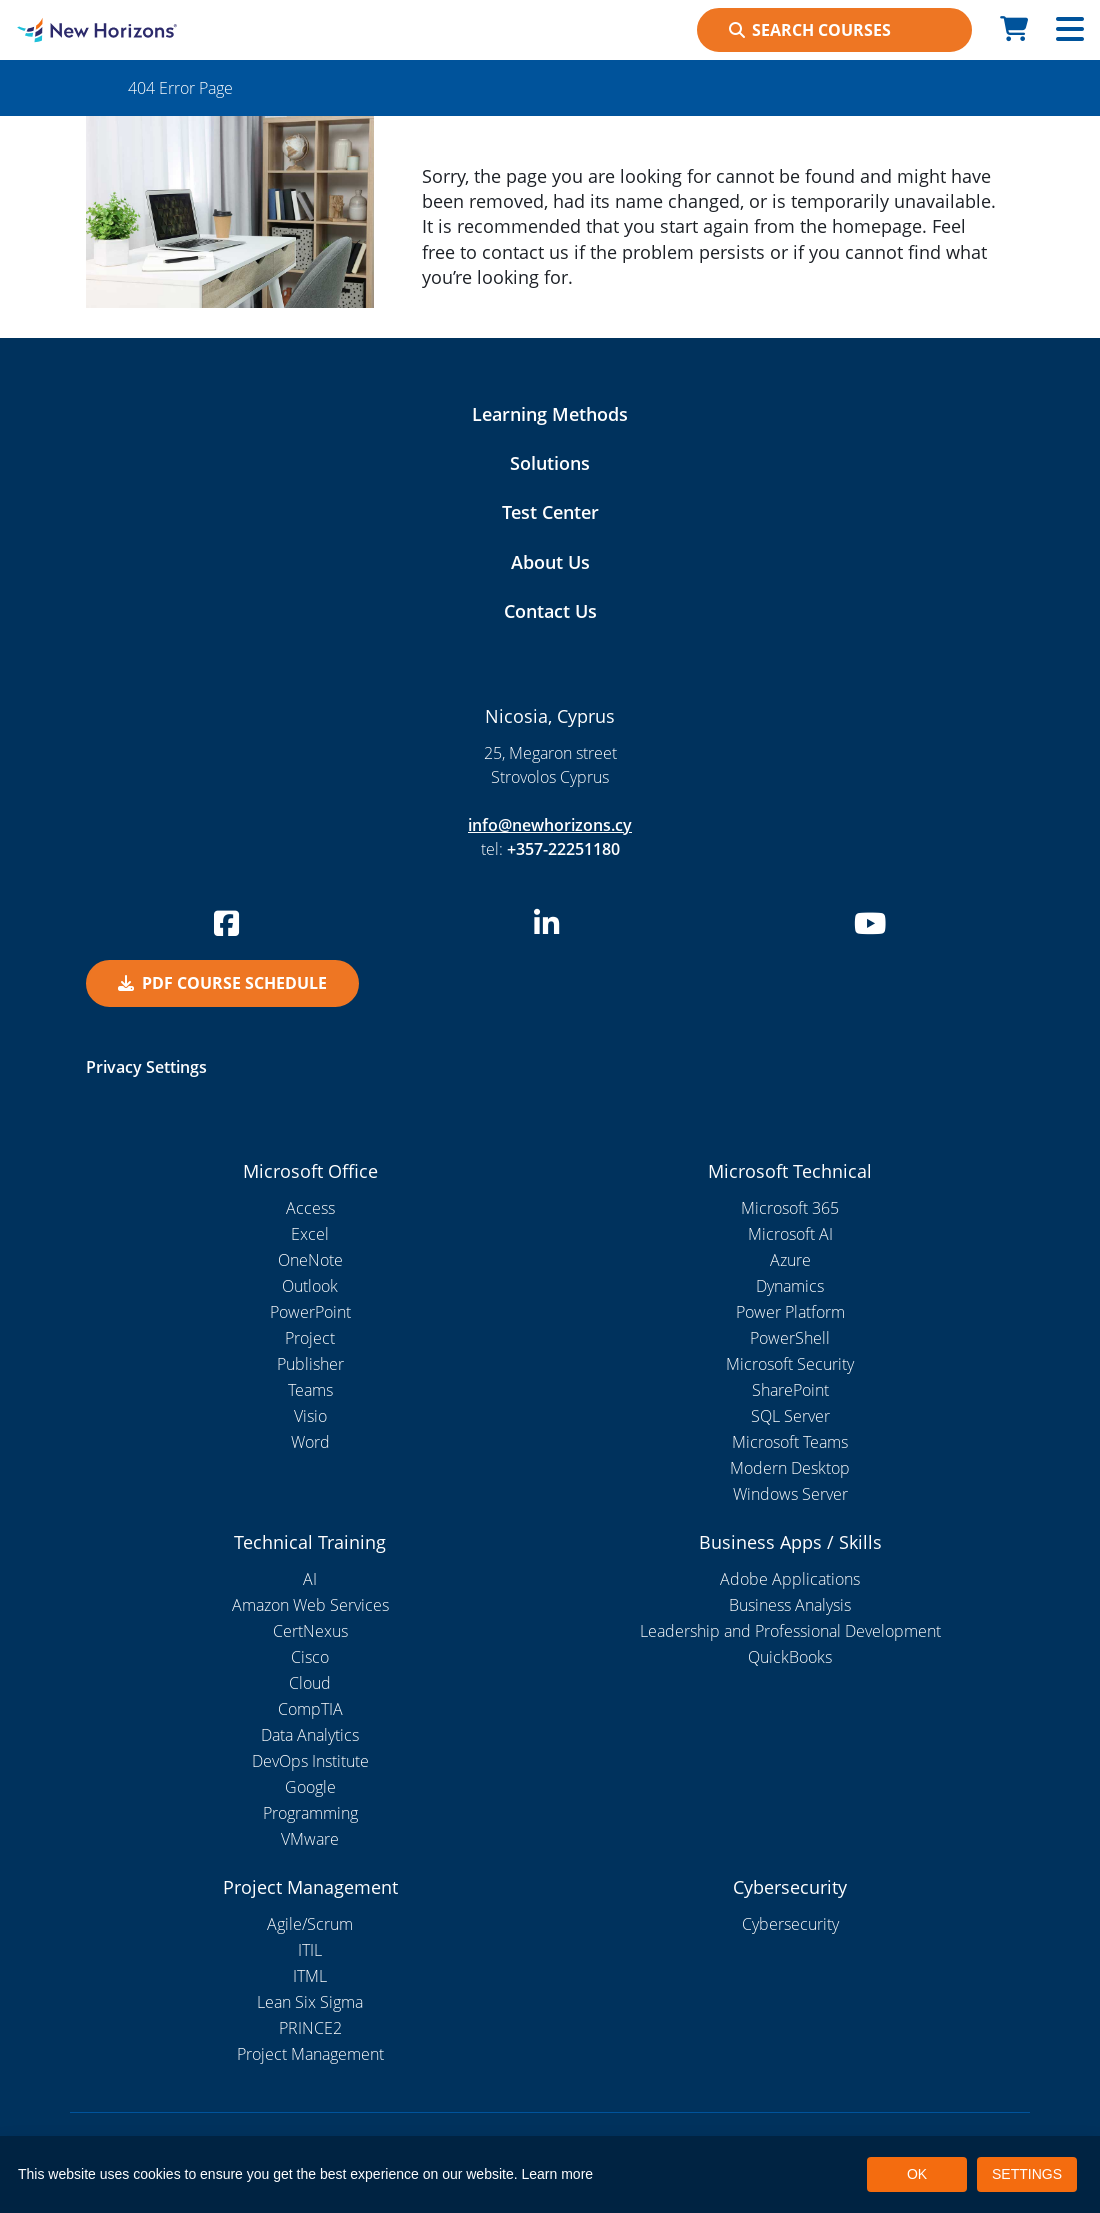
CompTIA (310, 1709)
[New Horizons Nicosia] (137, 30)
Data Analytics (310, 1735)
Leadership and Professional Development (790, 1631)
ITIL (310, 1950)
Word (310, 1442)
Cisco (310, 1657)
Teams (310, 1390)
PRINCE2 (310, 2028)
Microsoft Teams (790, 1442)
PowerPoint (310, 1312)
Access (310, 1208)
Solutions (550, 463)
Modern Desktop (790, 1468)
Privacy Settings (146, 1067)
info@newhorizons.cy (550, 825)
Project (310, 1338)
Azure (790, 1260)
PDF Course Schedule (222, 983)
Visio (310, 1416)
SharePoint (790, 1390)
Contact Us (550, 611)
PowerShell (790, 1338)
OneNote (310, 1260)
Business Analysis (790, 1605)
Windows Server (790, 1494)
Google (310, 1787)
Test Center (550, 512)
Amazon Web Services (310, 1605)
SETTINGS (1027, 2174)
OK (917, 2174)
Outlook (310, 1286)
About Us (550, 562)
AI (310, 1579)
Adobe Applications (790, 1579)
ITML (310, 1976)
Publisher (310, 1364)
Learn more (558, 2174)
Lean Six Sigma (310, 2002)
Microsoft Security (790, 1364)
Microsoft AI (790, 1234)
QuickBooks (790, 1657)
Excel (310, 1234)
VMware (310, 1839)
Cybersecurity (790, 1924)
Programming (310, 1813)
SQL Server (790, 1416)
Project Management (310, 2054)
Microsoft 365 (790, 1208)
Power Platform (790, 1312)
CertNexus (310, 1631)
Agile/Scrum (310, 1924)
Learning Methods (550, 414)
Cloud (310, 1683)
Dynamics (790, 1286)
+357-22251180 (563, 849)
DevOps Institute (310, 1761)
